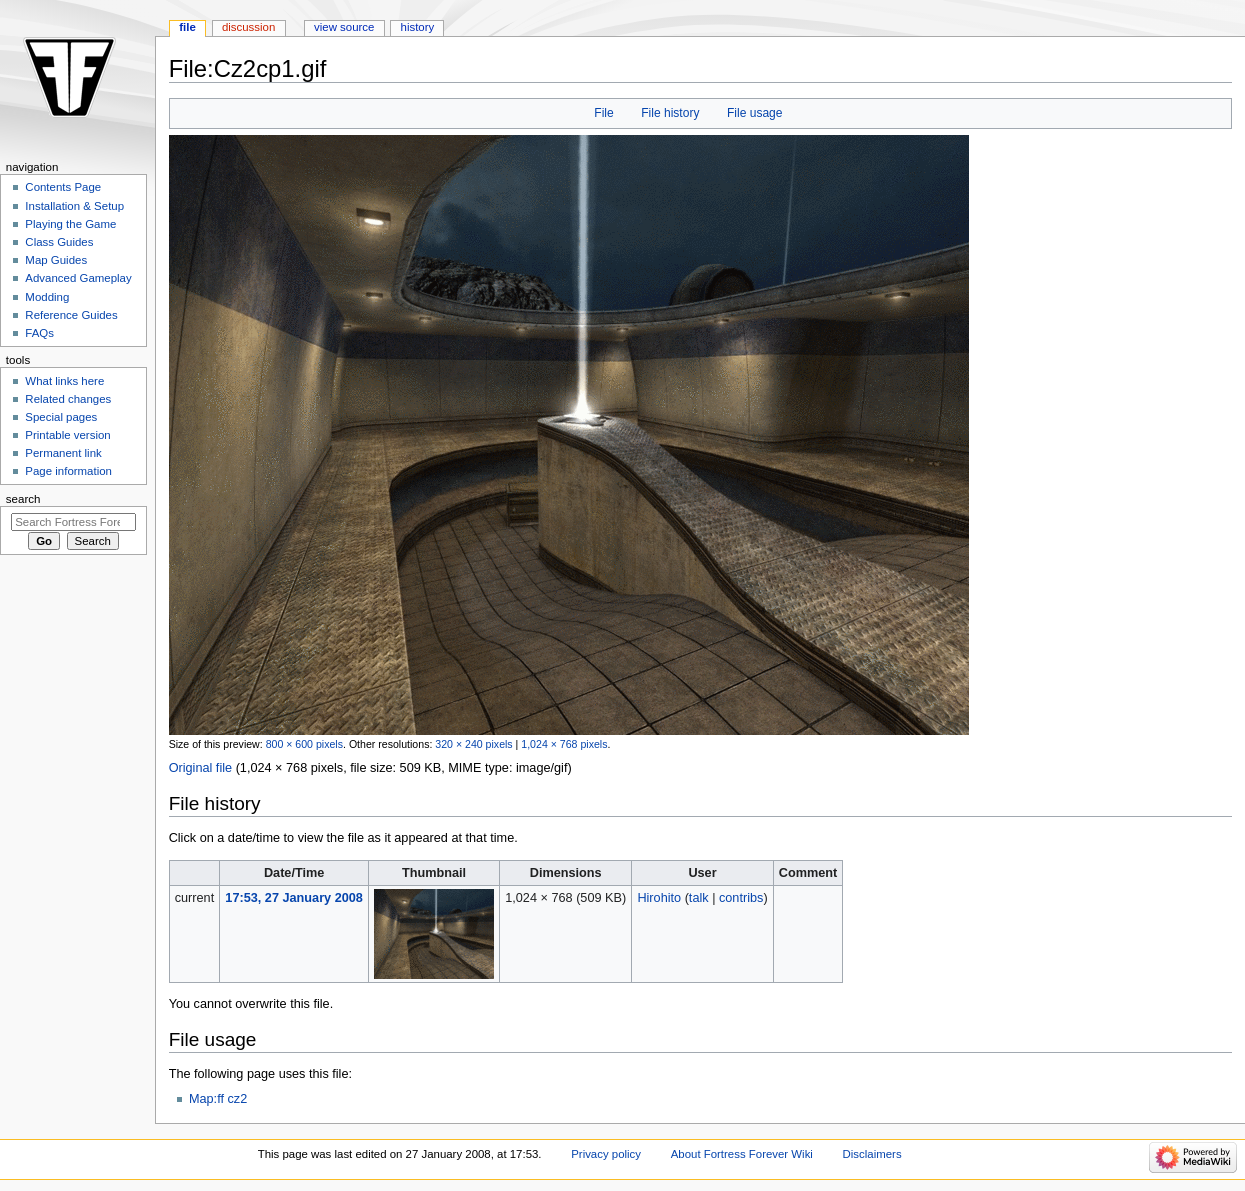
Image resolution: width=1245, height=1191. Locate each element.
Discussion (248, 27)
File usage (755, 113)
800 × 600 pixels (304, 744)
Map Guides (56, 260)
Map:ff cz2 (218, 1099)
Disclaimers (872, 1154)
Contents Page (63, 187)
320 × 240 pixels (473, 744)
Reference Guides (71, 315)
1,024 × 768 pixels (564, 744)
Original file (200, 768)
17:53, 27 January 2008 (294, 898)
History (418, 27)
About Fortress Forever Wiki (742, 1154)
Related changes (68, 399)
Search (23, 499)
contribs (741, 898)
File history (670, 113)
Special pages (61, 417)
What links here (64, 381)
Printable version (67, 435)
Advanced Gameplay (78, 278)
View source (344, 27)
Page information (68, 471)
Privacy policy (606, 1154)
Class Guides (59, 242)
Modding (47, 297)
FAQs (39, 333)
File (603, 113)
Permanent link (63, 453)
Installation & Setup (74, 206)
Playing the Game (70, 224)
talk (699, 898)
